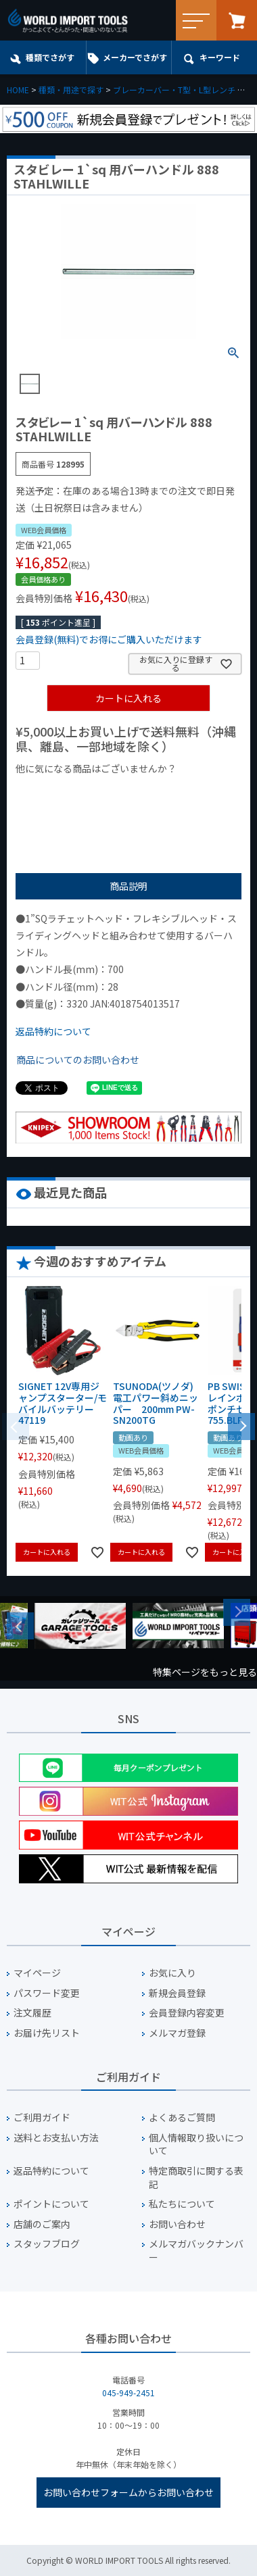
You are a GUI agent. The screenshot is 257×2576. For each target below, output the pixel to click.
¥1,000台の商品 (149, 791)
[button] (241, 1425)
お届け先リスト (47, 2033)
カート (236, 20)
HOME (18, 89)
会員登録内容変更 (187, 2012)
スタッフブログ (47, 2243)
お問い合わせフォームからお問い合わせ (128, 2492)
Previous (20, 1625)
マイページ (37, 1972)
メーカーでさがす (135, 57)
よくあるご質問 (182, 2117)
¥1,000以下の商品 (60, 791)
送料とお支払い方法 (56, 2137)
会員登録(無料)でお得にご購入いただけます (109, 639)
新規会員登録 (177, 1993)
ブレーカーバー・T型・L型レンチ (174, 89)
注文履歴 (32, 2012)
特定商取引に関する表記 (196, 2177)
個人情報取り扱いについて (196, 2144)
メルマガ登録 (177, 2033)
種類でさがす (50, 57)
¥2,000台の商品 (55, 812)
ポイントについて (51, 2204)
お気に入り (172, 1972)
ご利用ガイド (42, 2117)
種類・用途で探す (71, 89)
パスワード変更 (47, 1993)
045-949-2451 (128, 2392)
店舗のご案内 (42, 2224)
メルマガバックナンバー (196, 2250)
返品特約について (53, 1031)
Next (236, 1612)
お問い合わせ (177, 2224)
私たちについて (182, 2204)
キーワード (220, 57)
